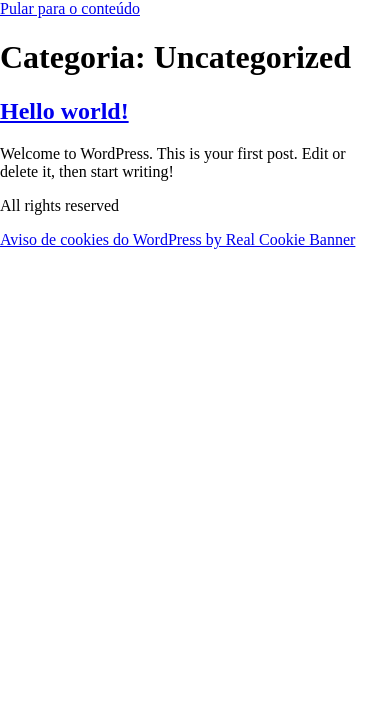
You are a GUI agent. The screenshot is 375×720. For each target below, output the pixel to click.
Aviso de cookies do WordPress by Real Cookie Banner (177, 239)
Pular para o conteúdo (70, 8)
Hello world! (64, 111)
